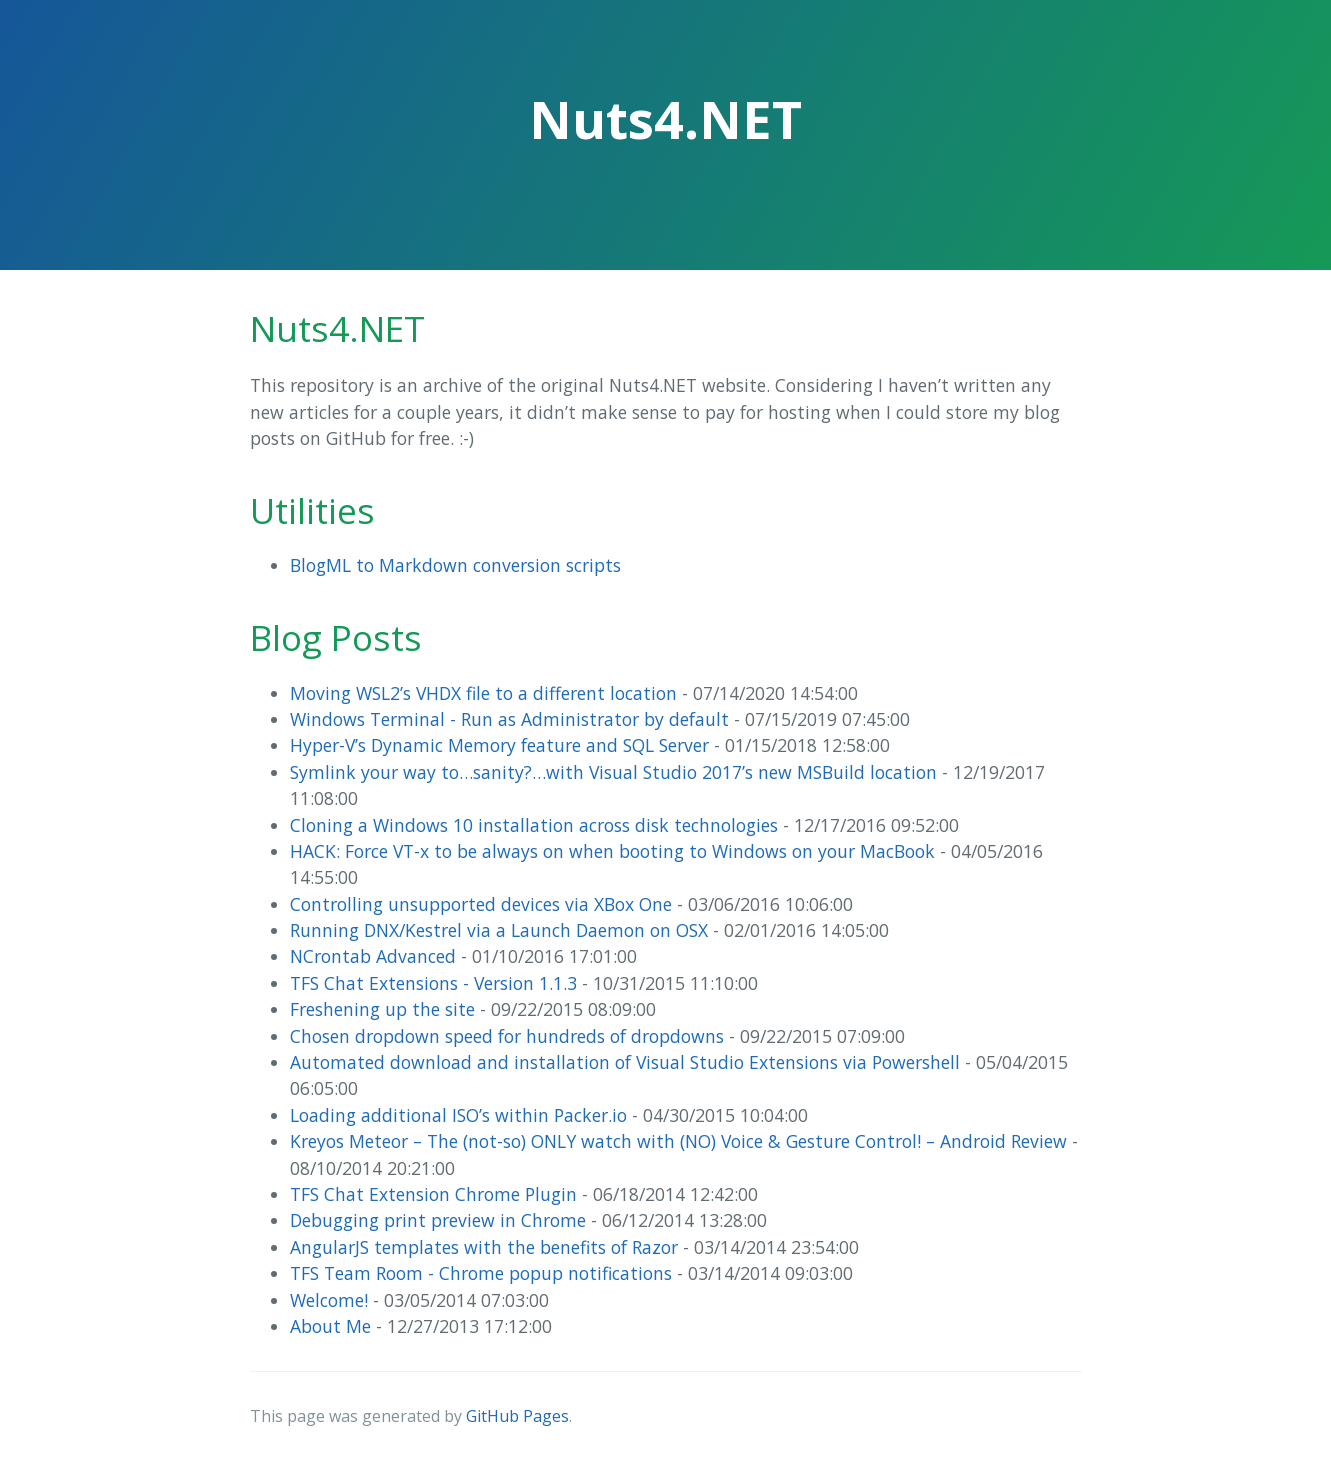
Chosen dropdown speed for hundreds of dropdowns (507, 1036)
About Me (330, 1326)
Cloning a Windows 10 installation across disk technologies (534, 825)
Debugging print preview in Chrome (438, 1220)
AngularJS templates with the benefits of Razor (484, 1247)
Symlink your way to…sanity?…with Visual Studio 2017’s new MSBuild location (613, 772)
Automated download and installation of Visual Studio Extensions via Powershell (625, 1062)
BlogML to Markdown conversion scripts (455, 565)
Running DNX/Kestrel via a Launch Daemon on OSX (499, 930)
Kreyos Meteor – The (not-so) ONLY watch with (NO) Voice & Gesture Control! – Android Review (678, 1141)
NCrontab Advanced (373, 956)
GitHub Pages (517, 1416)
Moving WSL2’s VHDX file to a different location (483, 693)
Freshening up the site (382, 1009)
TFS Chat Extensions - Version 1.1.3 (433, 983)
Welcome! (329, 1300)
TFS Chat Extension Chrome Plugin (433, 1194)
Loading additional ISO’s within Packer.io (458, 1115)
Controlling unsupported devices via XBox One (481, 904)
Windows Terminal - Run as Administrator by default (509, 719)
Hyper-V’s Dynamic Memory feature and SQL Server (499, 745)
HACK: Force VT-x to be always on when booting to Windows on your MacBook (612, 851)
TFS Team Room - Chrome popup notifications (481, 1273)
